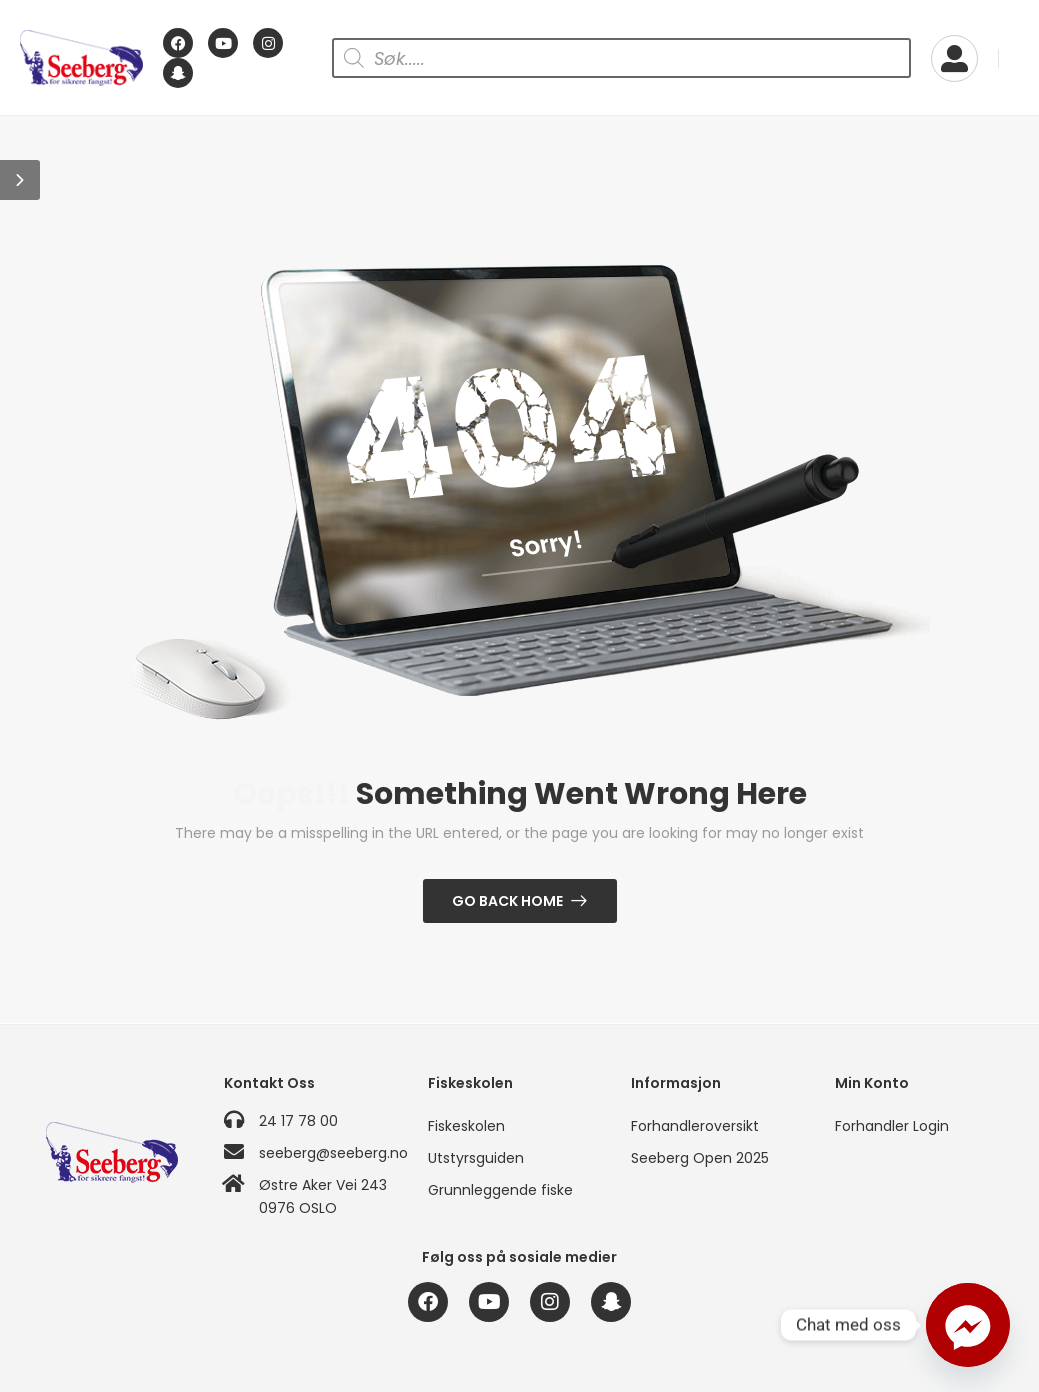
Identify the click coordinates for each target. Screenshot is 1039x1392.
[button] (20, 180)
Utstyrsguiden (476, 1158)
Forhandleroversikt (695, 1126)
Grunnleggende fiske (500, 1190)
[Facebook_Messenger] (968, 1325)
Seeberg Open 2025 (700, 1158)
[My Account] (954, 58)
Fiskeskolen (466, 1126)
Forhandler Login (892, 1126)
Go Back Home (507, 901)
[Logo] (81, 58)
